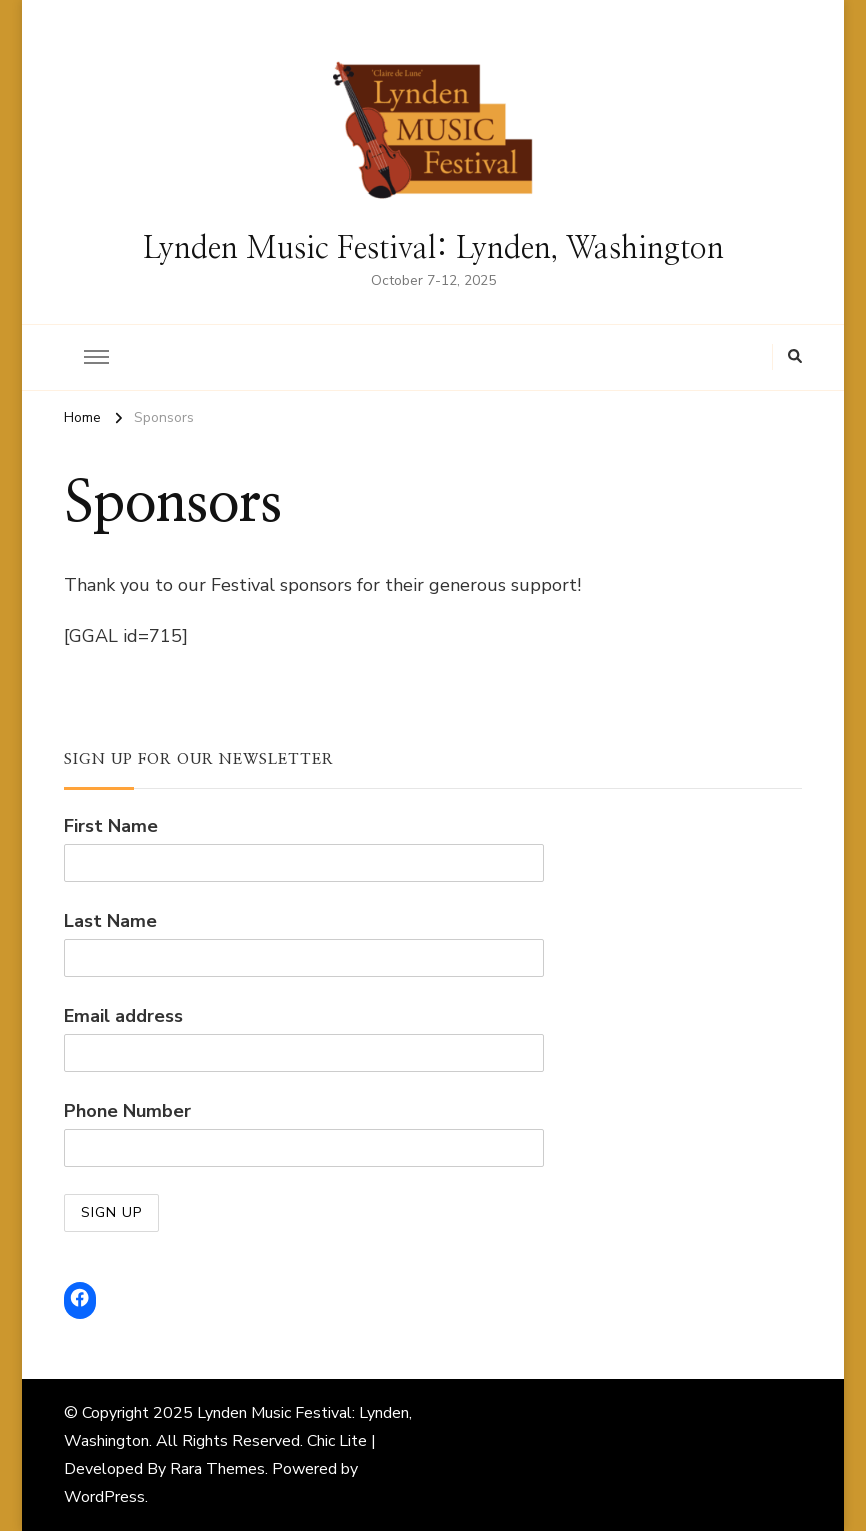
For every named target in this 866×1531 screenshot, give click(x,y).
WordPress (104, 1497)
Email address (123, 1016)
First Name (111, 826)
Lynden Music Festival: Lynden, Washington (433, 249)
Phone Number (127, 1111)
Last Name (110, 921)
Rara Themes (217, 1469)
